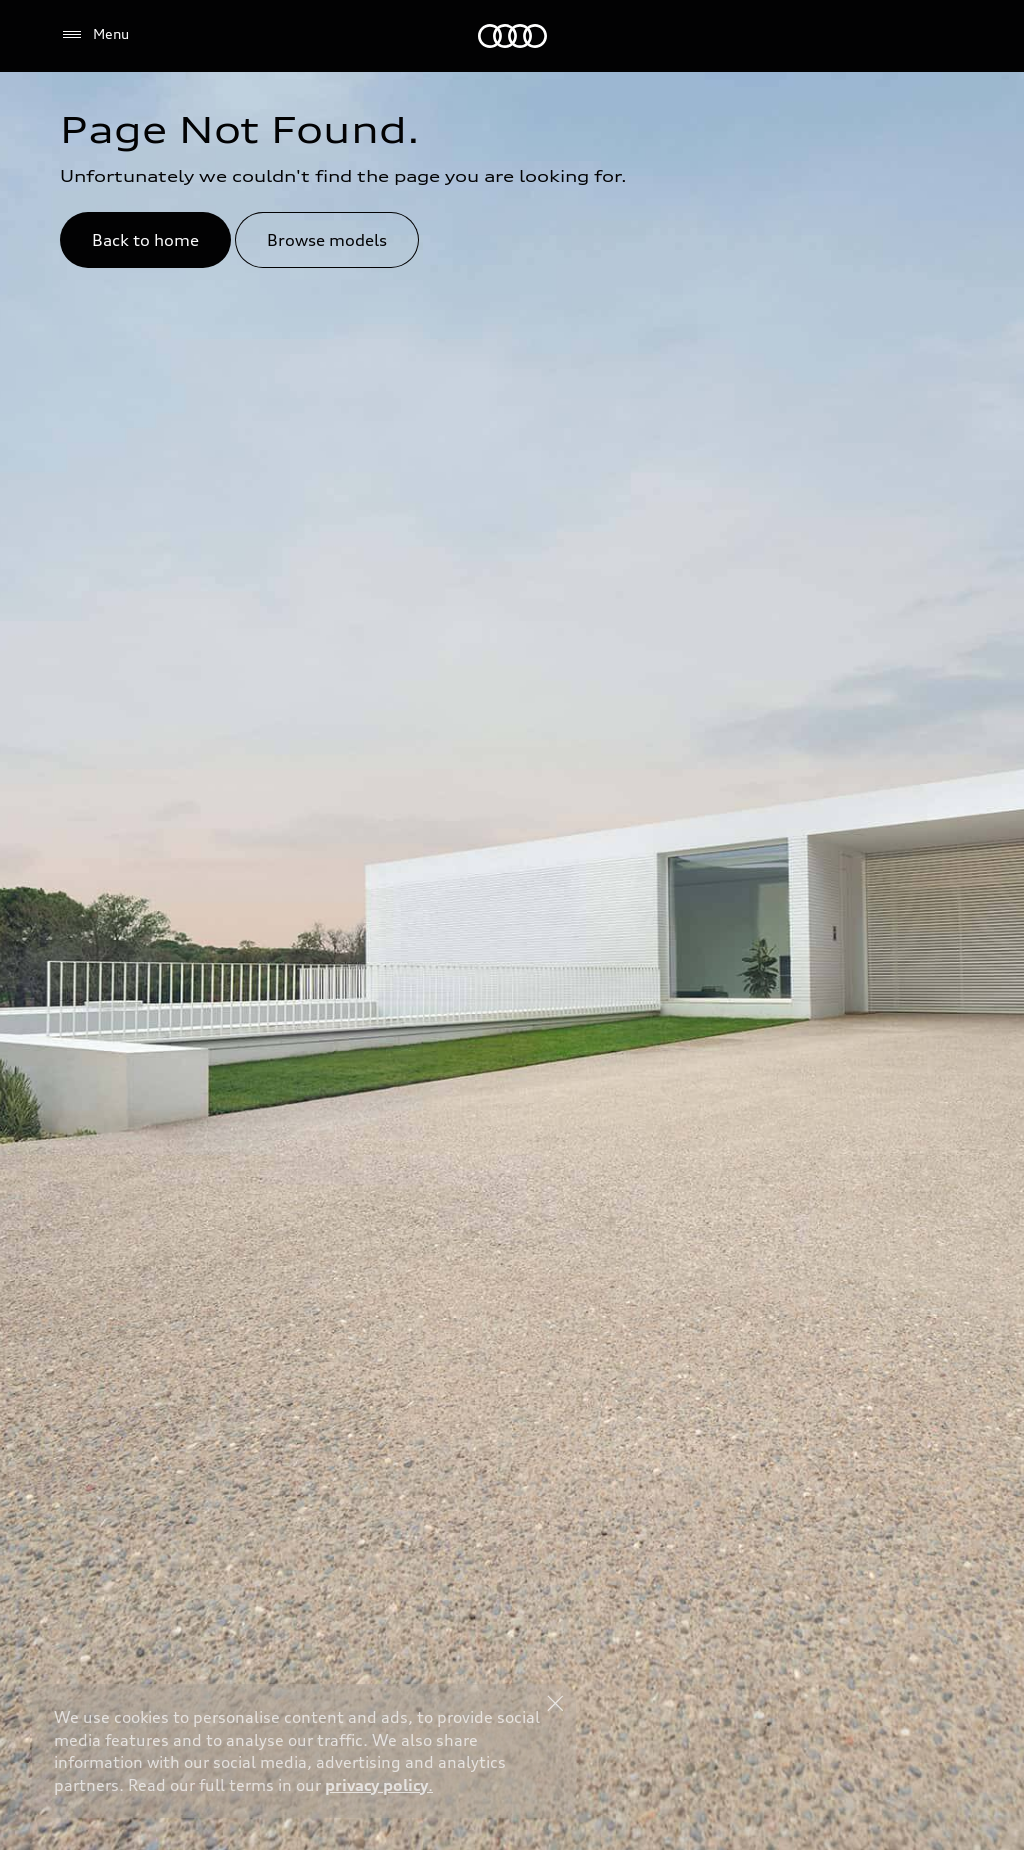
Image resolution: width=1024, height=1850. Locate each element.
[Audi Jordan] (512, 36)
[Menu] (94, 35)
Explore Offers (699, 1796)
